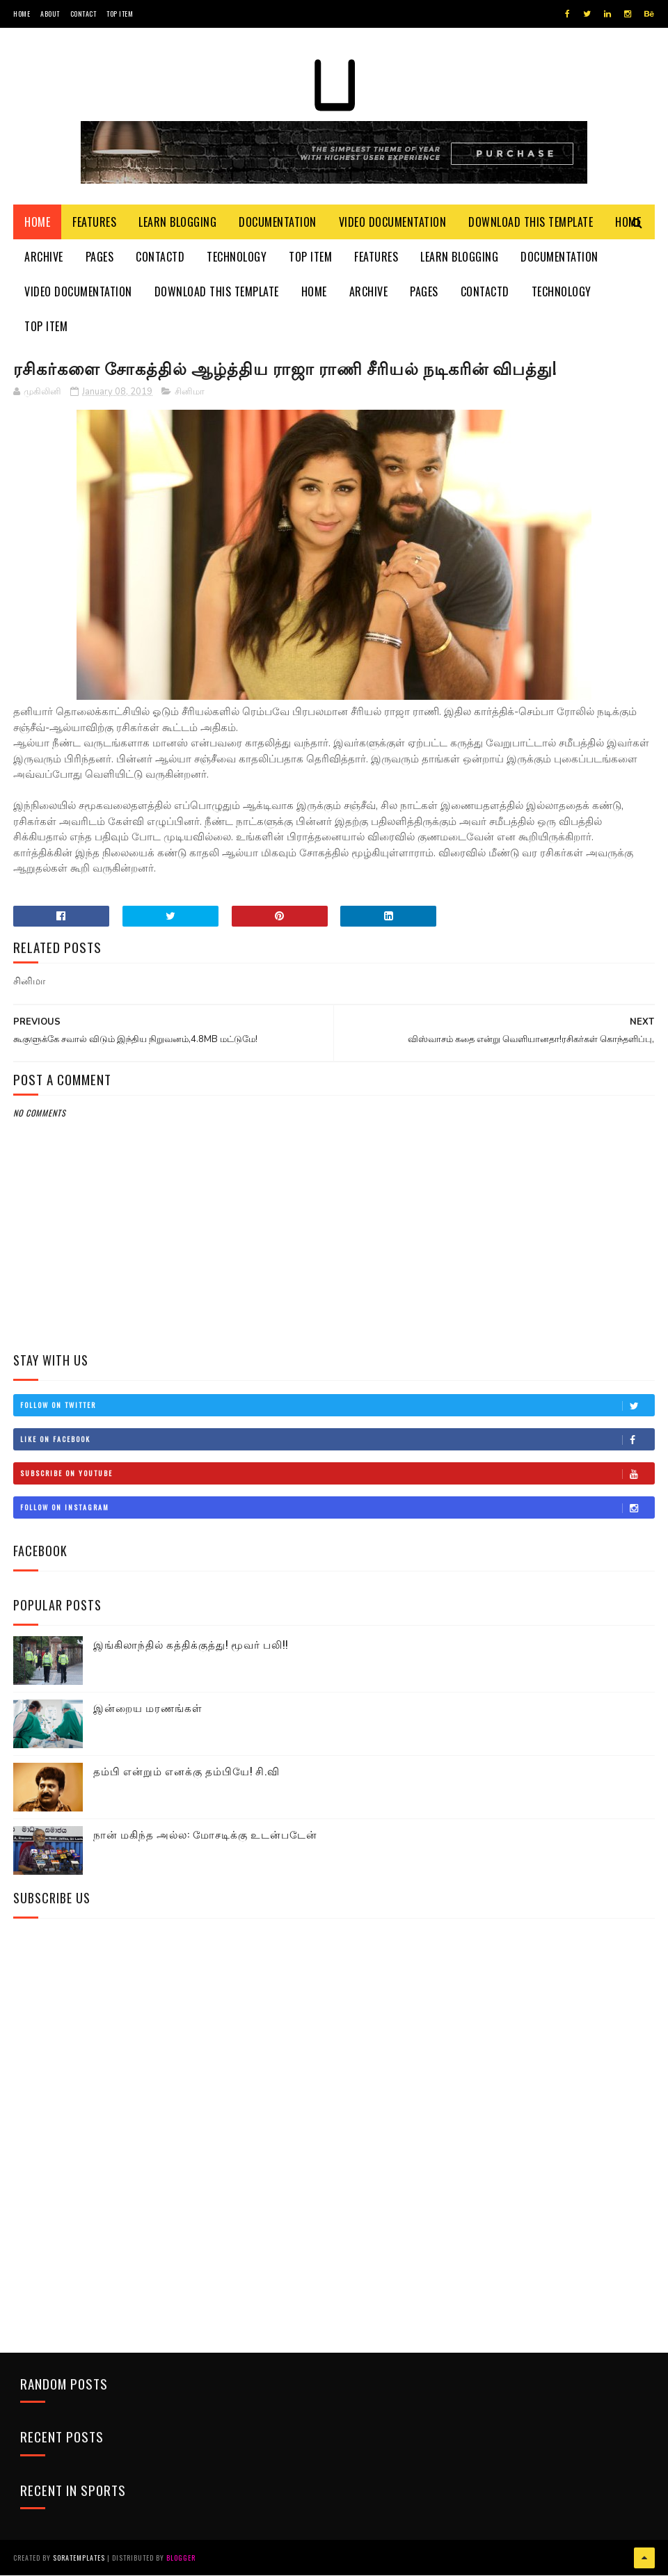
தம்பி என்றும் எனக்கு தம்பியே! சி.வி (186, 1771)
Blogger (181, 2558)
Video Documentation (393, 222)
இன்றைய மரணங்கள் (147, 1708)
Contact (83, 13)
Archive (43, 257)
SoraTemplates (79, 2558)
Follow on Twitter (337, 1405)
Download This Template (530, 222)
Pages (100, 257)
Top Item (119, 13)
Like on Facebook (337, 1440)
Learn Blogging (177, 222)
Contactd (160, 257)
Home (21, 13)
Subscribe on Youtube (337, 1474)
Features (94, 222)
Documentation (278, 222)
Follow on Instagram (337, 1508)
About (50, 13)
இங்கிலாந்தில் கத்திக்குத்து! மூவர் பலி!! (190, 1645)
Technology (237, 257)
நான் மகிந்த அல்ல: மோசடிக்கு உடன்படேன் (205, 1835)
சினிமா (190, 392)
